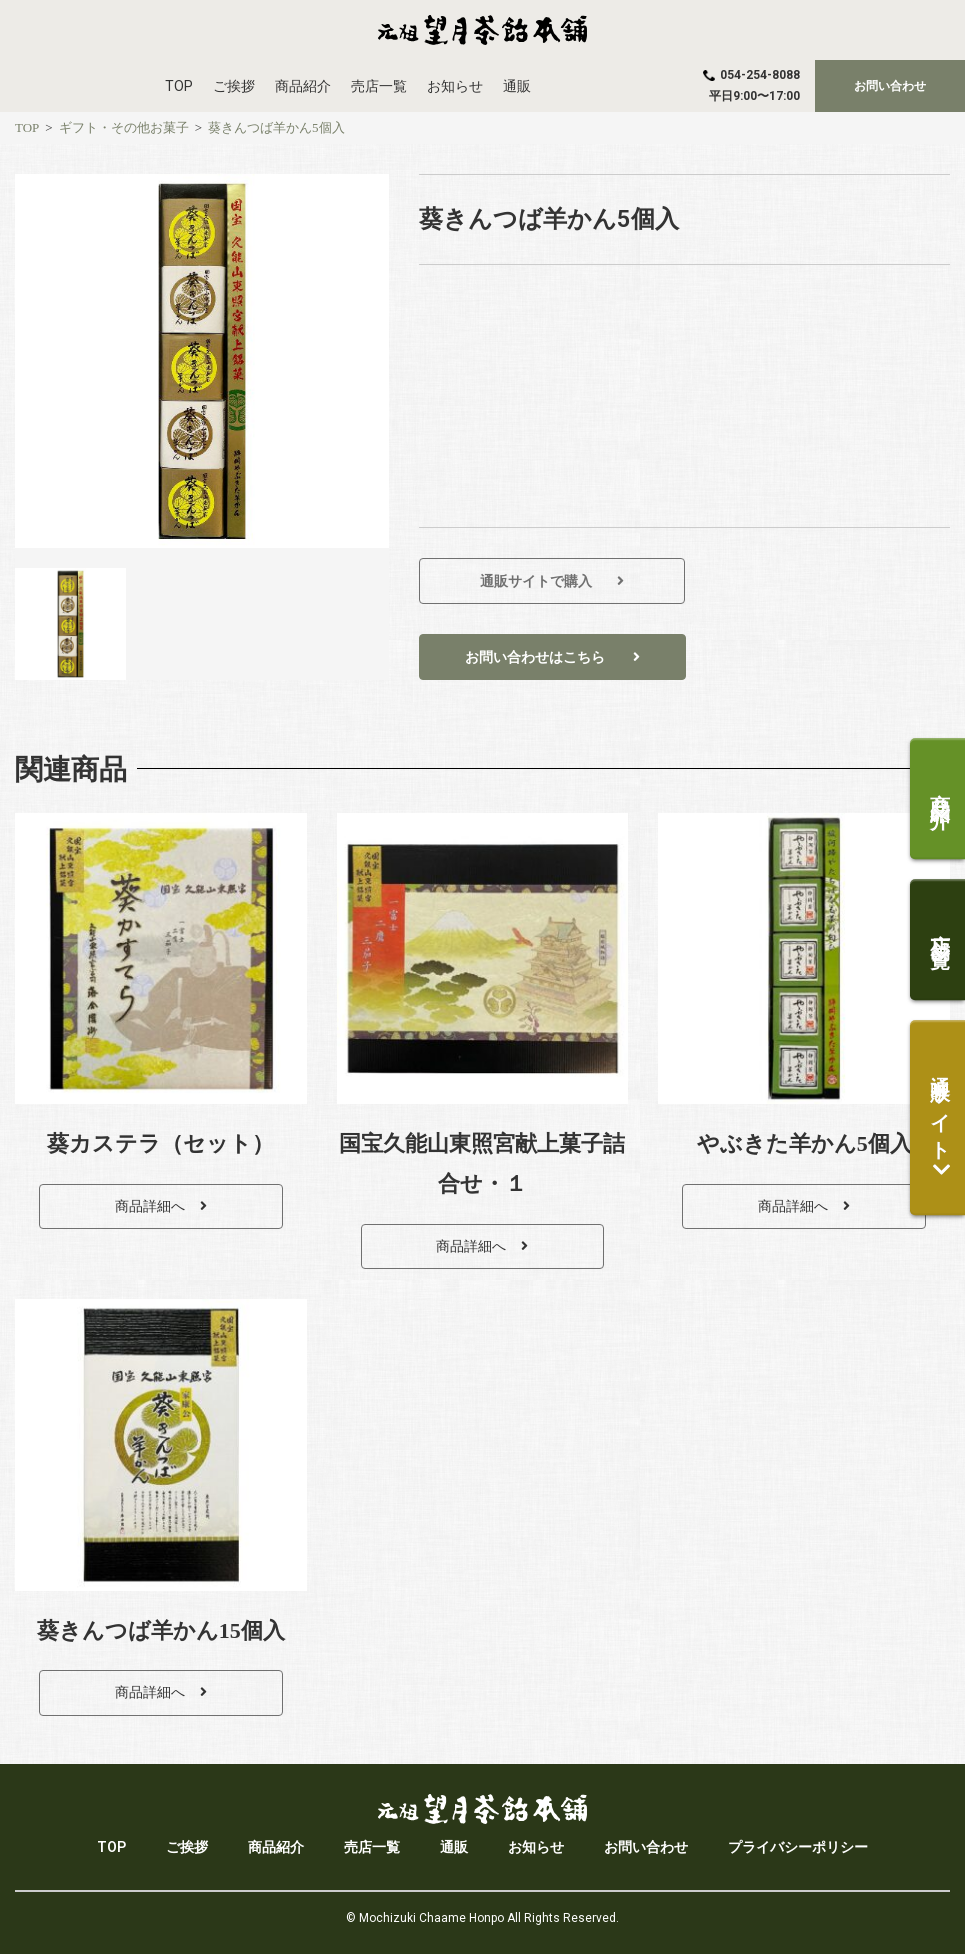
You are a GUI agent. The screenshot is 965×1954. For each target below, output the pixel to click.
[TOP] (27, 127)
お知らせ (455, 86)
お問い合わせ (646, 1847)
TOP (179, 86)
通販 (517, 86)
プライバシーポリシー (798, 1847)
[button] (890, 86)
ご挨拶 (234, 86)
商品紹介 (303, 86)
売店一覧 (379, 86)
